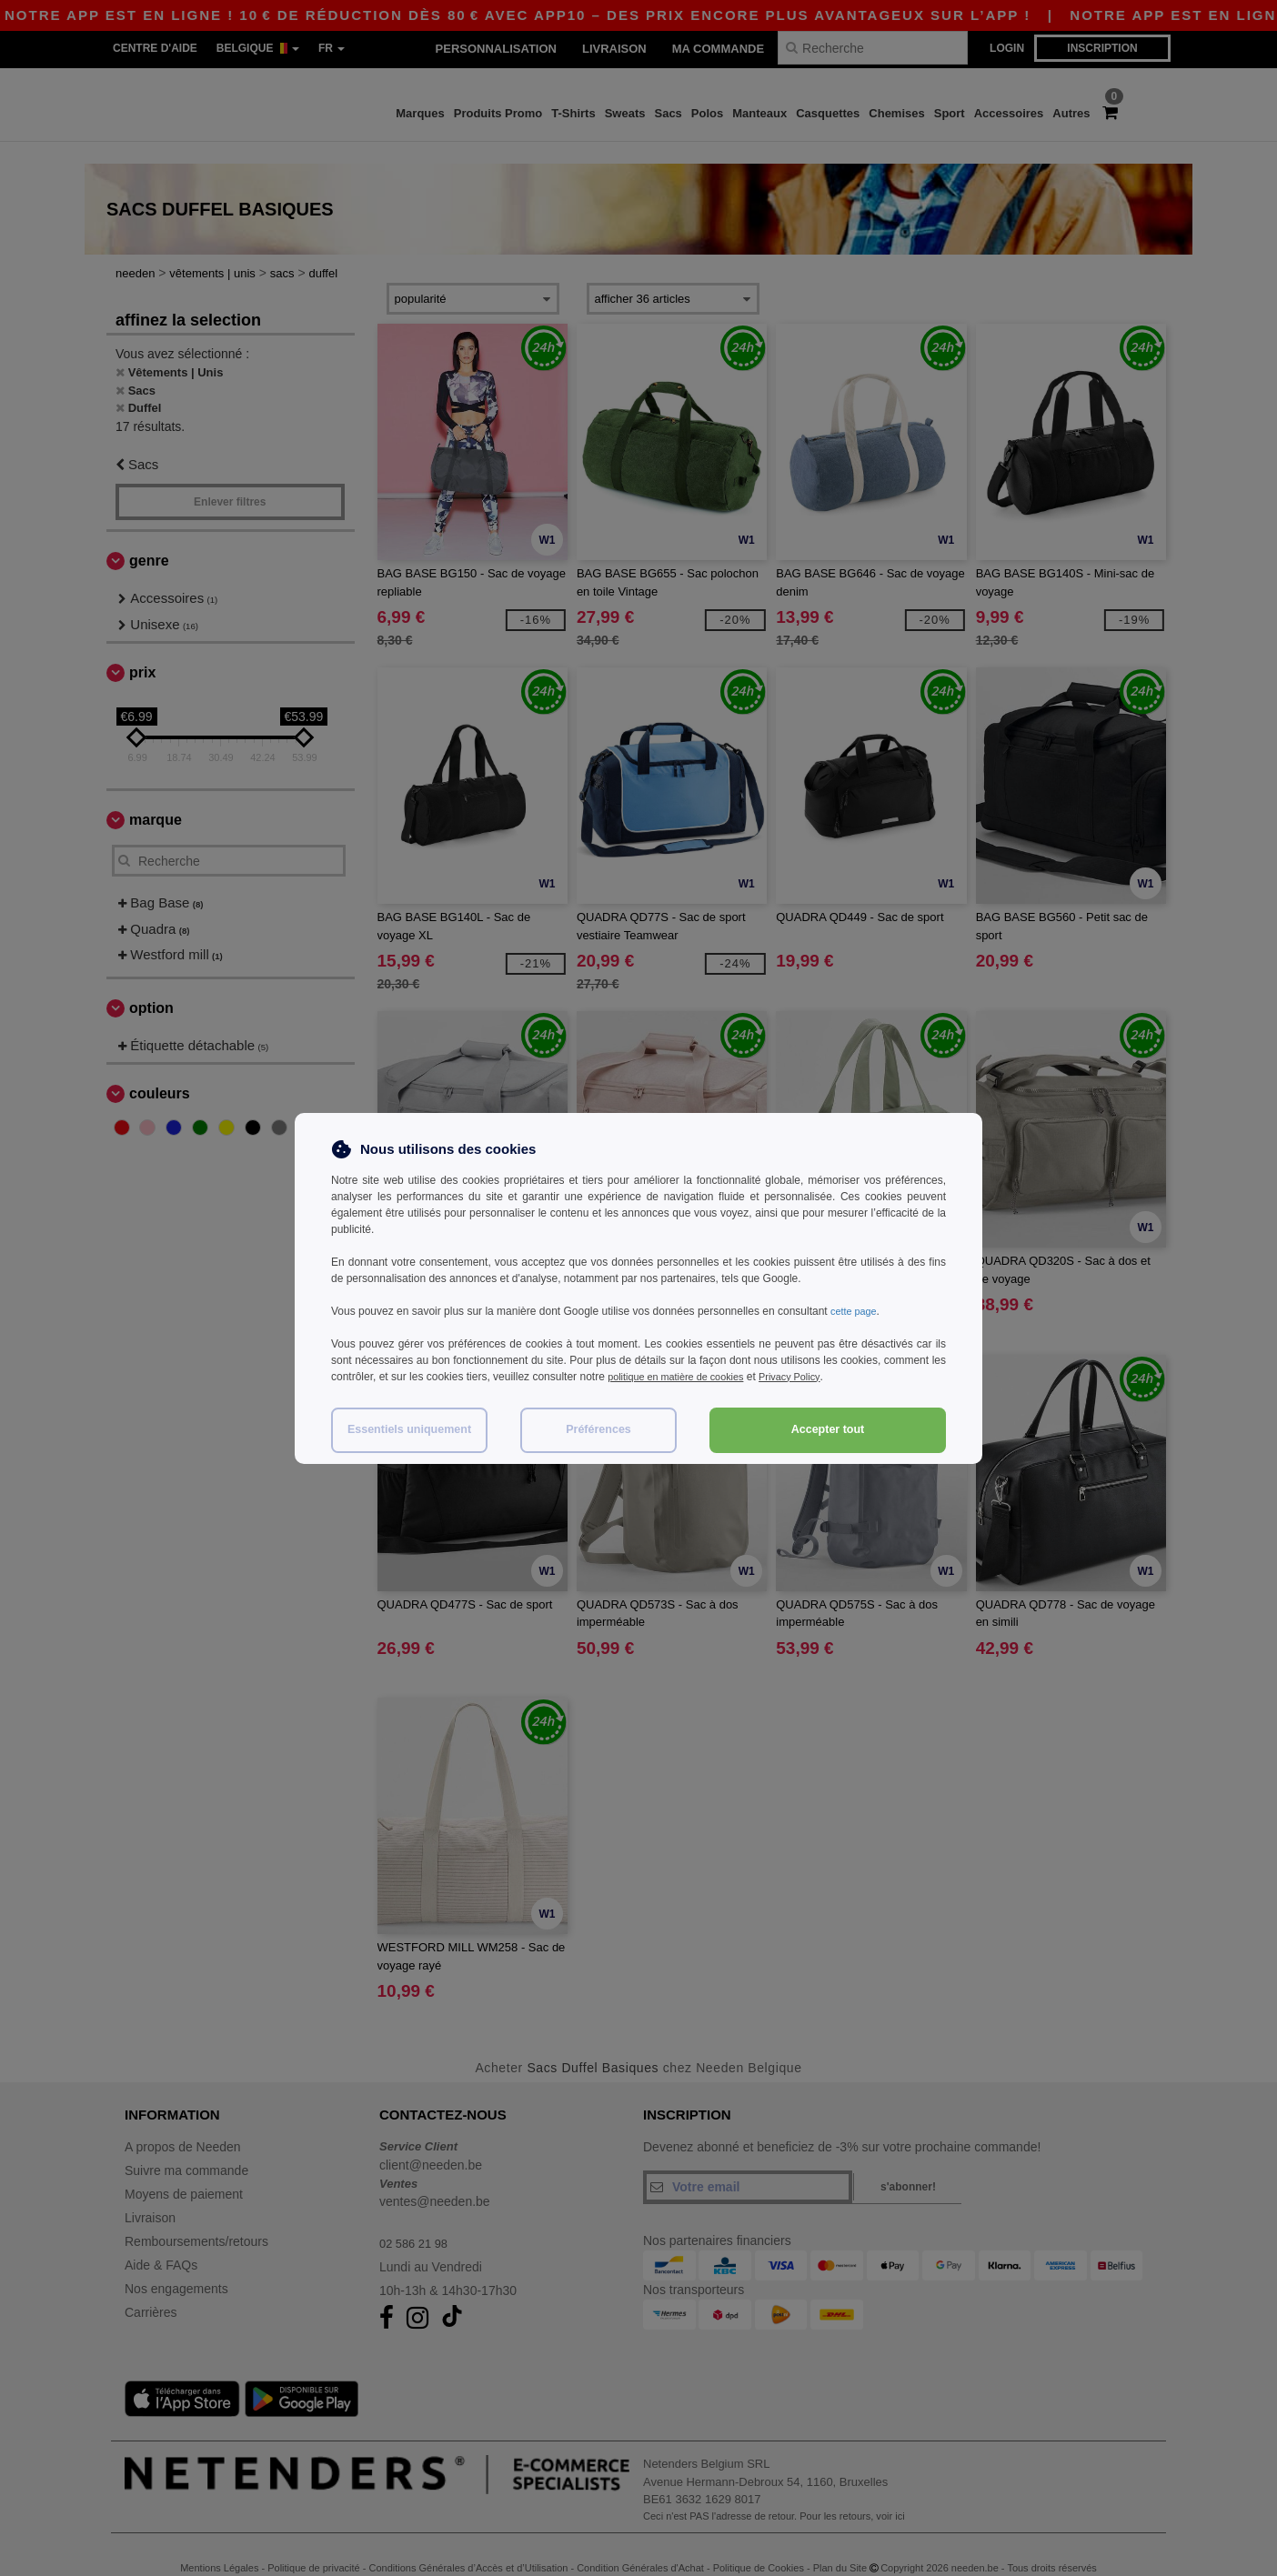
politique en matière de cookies (683, 1376)
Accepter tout (828, 1429)
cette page (855, 1311)
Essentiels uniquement (409, 1429)
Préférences (598, 1429)
